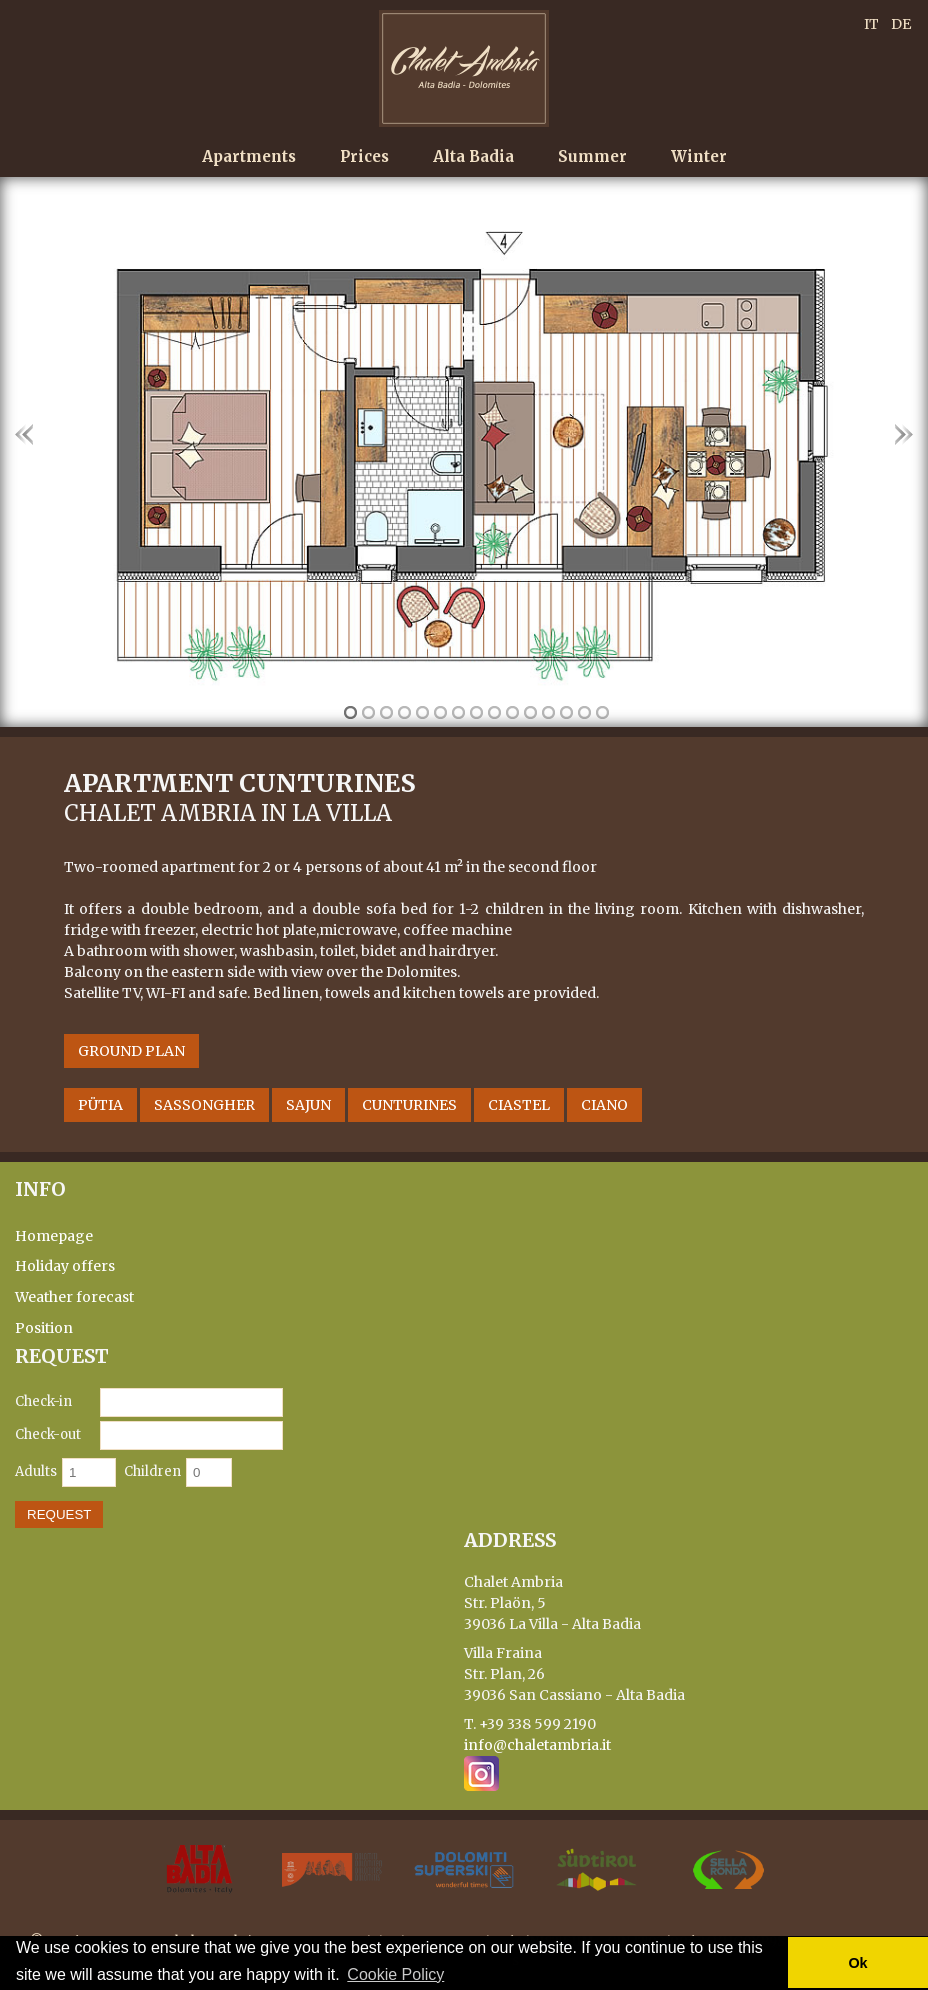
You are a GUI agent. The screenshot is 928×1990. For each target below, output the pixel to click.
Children (152, 1471)
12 (548, 712)
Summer (592, 156)
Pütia (100, 1105)
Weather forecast (74, 1297)
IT (871, 24)
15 (602, 712)
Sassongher (204, 1105)
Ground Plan (131, 1051)
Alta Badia (473, 156)
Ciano (604, 1105)
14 (584, 712)
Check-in (43, 1401)
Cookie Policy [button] (395, 1974)
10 (512, 712)
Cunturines (409, 1105)
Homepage (54, 1236)
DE (901, 24)
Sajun (308, 1105)
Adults (36, 1471)
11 (530, 712)
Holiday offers (65, 1267)
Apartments (249, 156)
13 (566, 712)
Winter (699, 156)
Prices (364, 156)
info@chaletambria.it (537, 1745)
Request (59, 1514)
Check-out (48, 1434)
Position (44, 1328)
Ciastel (519, 1105)
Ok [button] (857, 1963)
